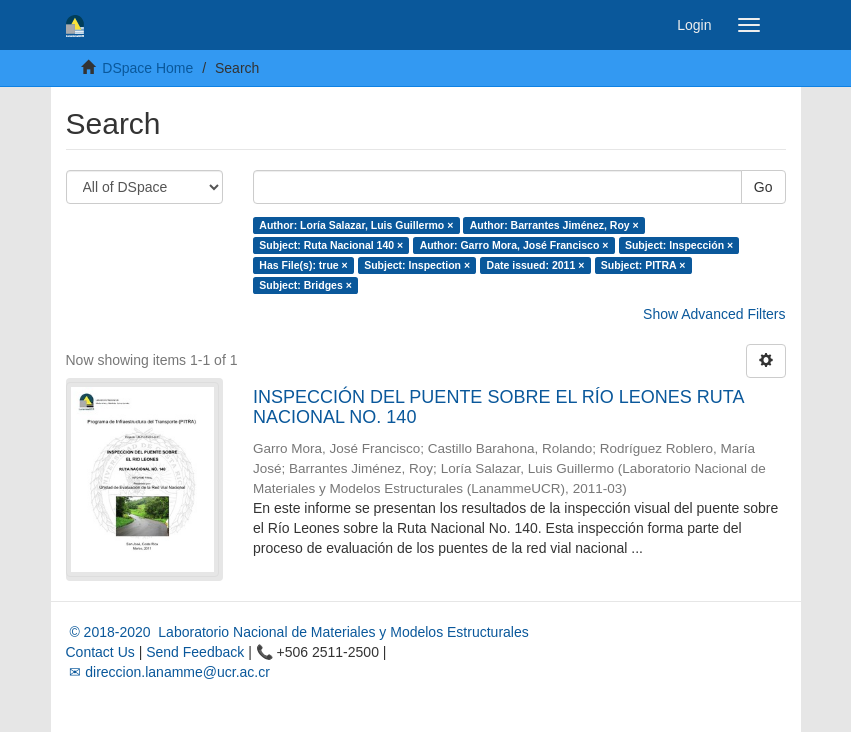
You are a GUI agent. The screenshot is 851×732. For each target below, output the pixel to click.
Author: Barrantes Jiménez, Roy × (554, 225)
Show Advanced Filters (714, 314)
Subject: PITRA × (643, 265)
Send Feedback (195, 652)
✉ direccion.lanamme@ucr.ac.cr (168, 672)
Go (763, 187)
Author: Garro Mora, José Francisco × (514, 245)
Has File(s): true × (303, 265)
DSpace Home (147, 68)
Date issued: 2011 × (536, 265)
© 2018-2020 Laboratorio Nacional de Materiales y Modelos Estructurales (297, 632)
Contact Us (100, 652)
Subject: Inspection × (417, 265)
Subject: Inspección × (679, 245)
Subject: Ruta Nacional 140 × (331, 245)
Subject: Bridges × (305, 285)
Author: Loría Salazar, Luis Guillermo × (356, 225)
